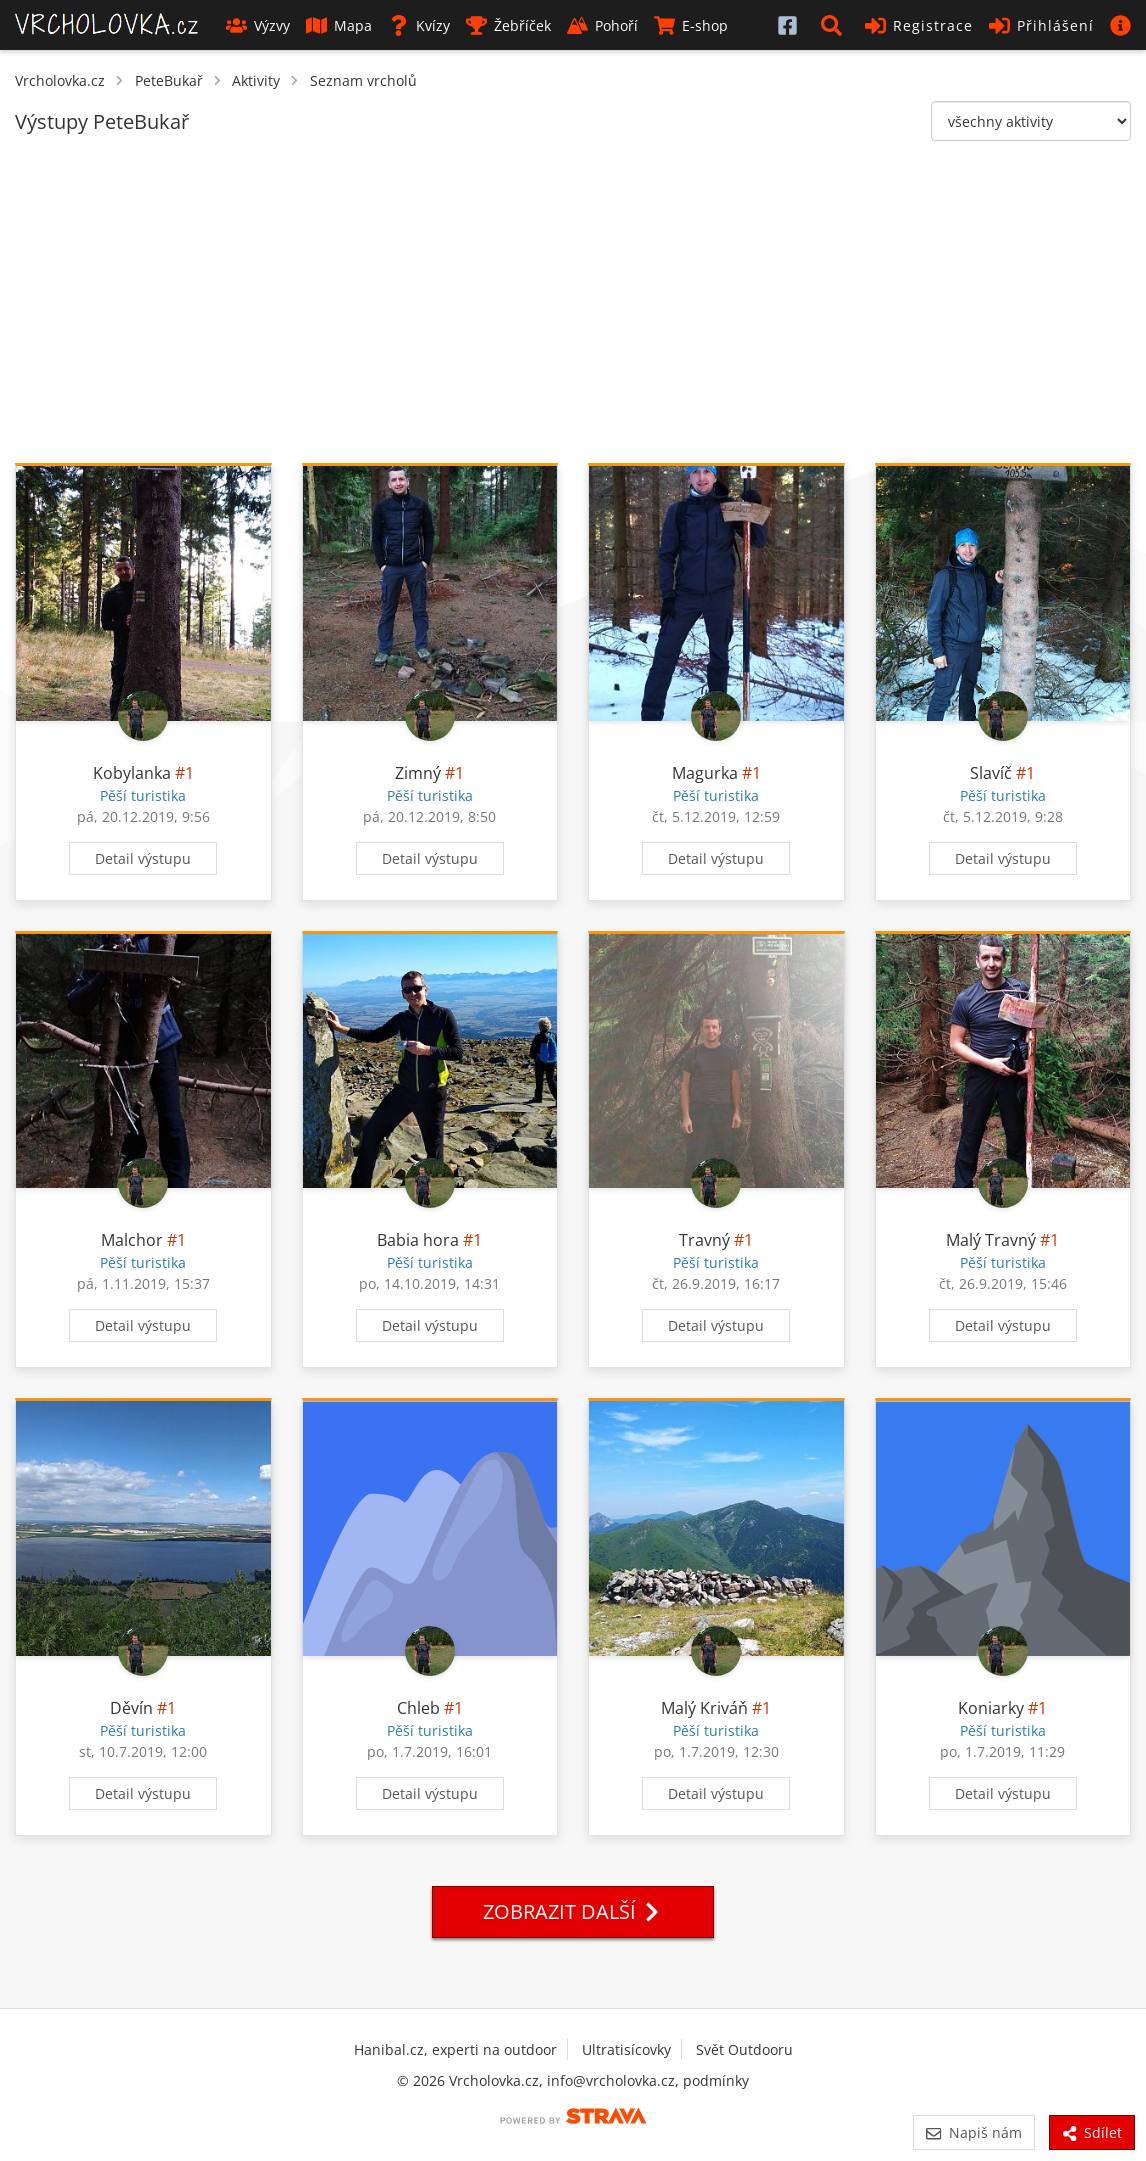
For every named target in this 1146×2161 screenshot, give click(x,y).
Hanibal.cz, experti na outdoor (455, 2049)
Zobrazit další (573, 1911)
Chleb (418, 1708)
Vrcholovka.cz (60, 80)
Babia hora (418, 1240)
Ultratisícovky (626, 2049)
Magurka (705, 773)
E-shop (691, 25)
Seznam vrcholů (363, 80)
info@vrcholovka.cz (611, 2080)
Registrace (919, 25)
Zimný (418, 773)
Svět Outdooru (744, 2049)
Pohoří (602, 25)
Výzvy (258, 25)
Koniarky (991, 1708)
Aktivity (256, 80)
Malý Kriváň (704, 1708)
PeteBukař (169, 80)
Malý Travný (991, 1240)
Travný (704, 1240)
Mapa (339, 25)
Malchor (132, 1240)
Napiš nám (973, 2132)
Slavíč (991, 773)
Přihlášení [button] (1041, 25)
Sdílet (1092, 2132)
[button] (835, 25)
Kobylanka (132, 773)
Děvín (131, 1708)
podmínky (716, 2080)
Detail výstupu (143, 858)
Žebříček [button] (508, 25)
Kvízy (419, 25)
